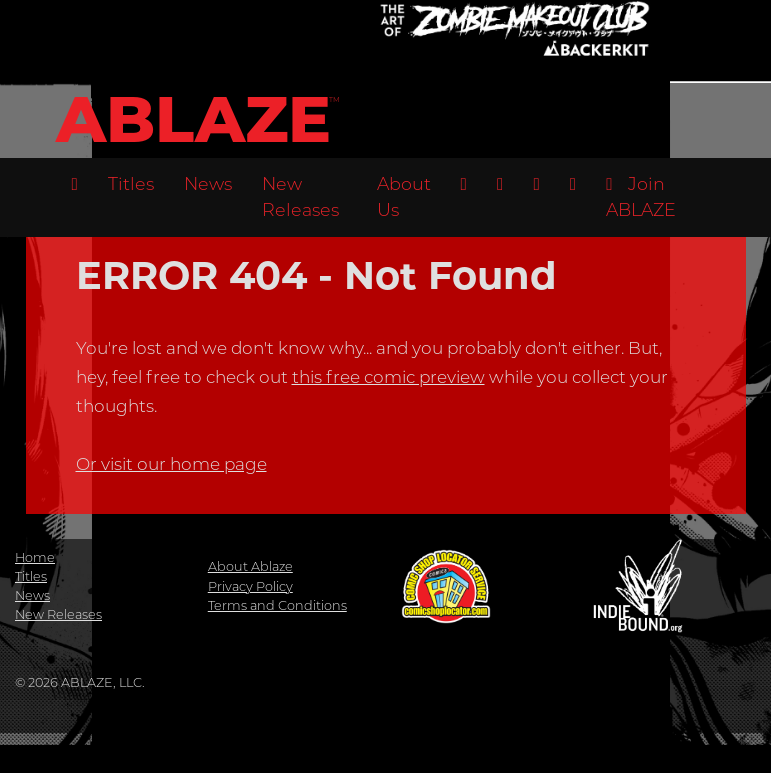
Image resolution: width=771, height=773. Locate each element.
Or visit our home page (171, 464)
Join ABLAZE (641, 196)
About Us (404, 196)
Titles (131, 183)
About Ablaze (250, 566)
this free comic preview (388, 377)
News (208, 183)
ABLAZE (193, 119)
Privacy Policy (250, 586)
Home (35, 557)
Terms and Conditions (277, 605)
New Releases (300, 196)
